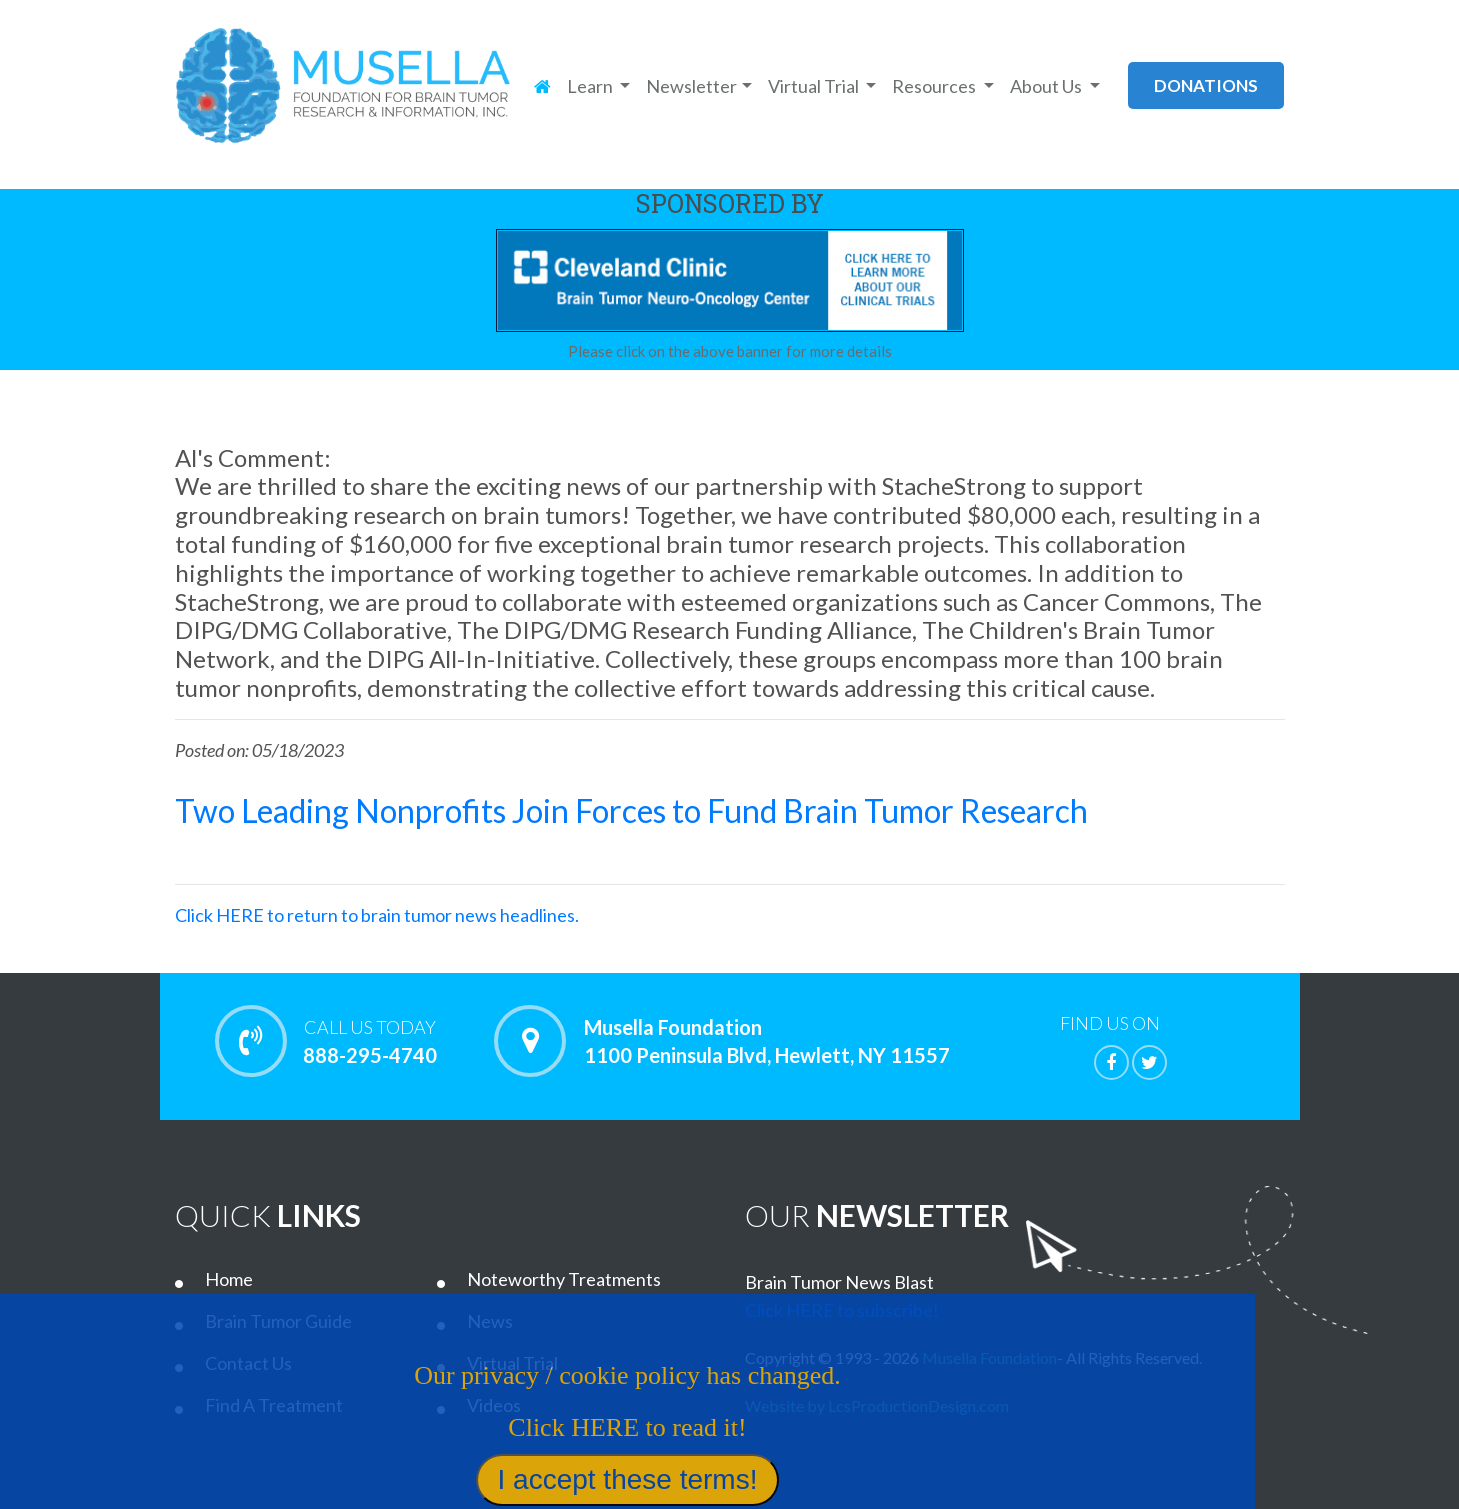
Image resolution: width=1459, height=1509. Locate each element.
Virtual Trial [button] (815, 86)
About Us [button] (1047, 86)
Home (229, 1279)
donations (1206, 85)
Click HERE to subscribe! (842, 1310)
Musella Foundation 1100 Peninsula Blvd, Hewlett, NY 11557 (767, 1041)
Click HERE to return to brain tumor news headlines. (377, 915)
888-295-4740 (370, 1041)
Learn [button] (591, 86)
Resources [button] (935, 86)
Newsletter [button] (691, 86)
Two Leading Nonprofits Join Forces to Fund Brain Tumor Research (631, 810)
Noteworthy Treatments (564, 1279)
